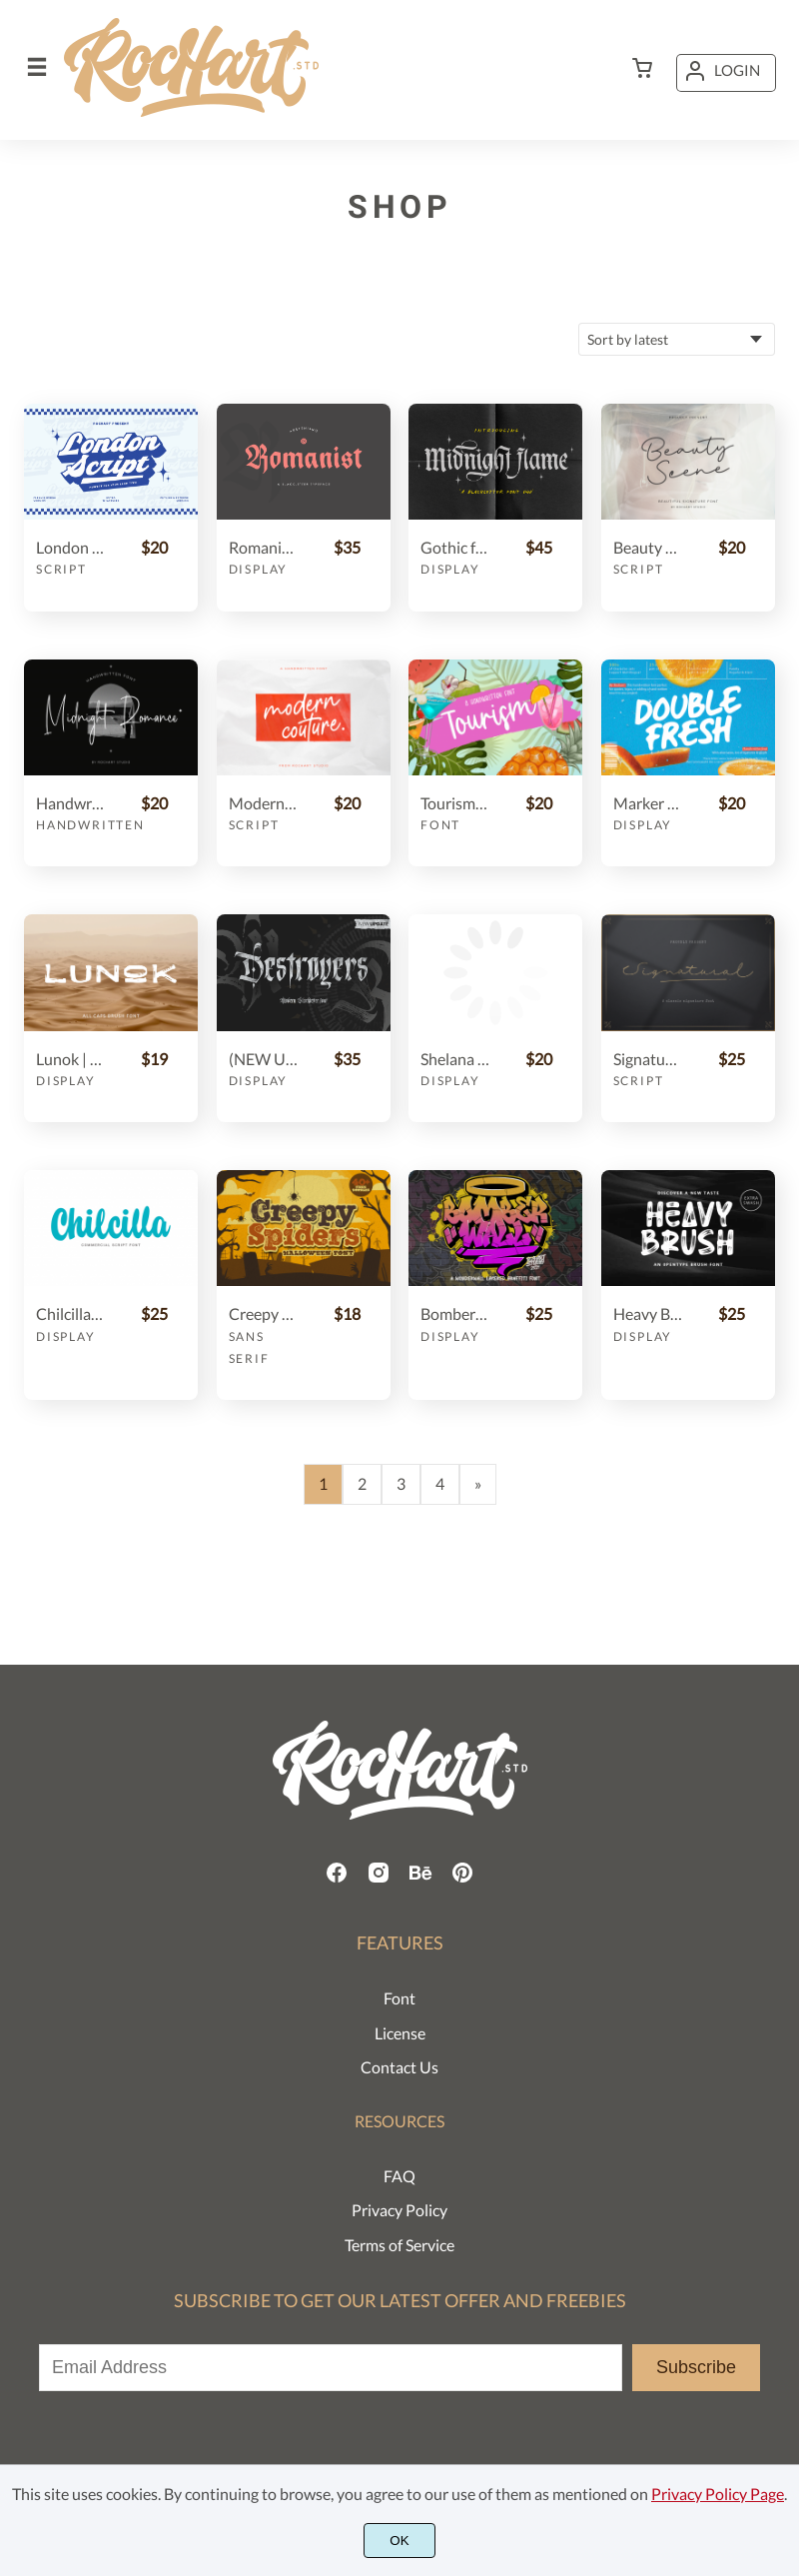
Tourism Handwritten (454, 802)
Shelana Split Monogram (454, 1058)
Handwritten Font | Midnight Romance (70, 802)
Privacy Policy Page (717, 2493)
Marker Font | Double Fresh (647, 802)
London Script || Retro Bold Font (70, 547)
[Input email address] (330, 2367)
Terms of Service (399, 2244)
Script (61, 569)
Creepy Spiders (263, 1313)
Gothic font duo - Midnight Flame (454, 547)
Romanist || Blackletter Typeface (263, 547)
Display (259, 569)
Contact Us (399, 2066)
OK (399, 2540)
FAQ (399, 2175)
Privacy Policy (399, 2209)
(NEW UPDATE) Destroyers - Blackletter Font (263, 1058)
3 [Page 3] (401, 1483)
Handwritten (90, 824)
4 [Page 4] (439, 1483)
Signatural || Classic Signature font (647, 1058)
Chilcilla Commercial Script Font (70, 1313)
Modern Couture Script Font (263, 802)
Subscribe (696, 2367)
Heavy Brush (647, 1313)
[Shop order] (676, 339)
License (400, 2032)
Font (440, 824)
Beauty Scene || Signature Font (647, 547)
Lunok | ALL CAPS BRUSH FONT (70, 1058)
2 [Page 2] (362, 1483)
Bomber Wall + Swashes (454, 1313)
